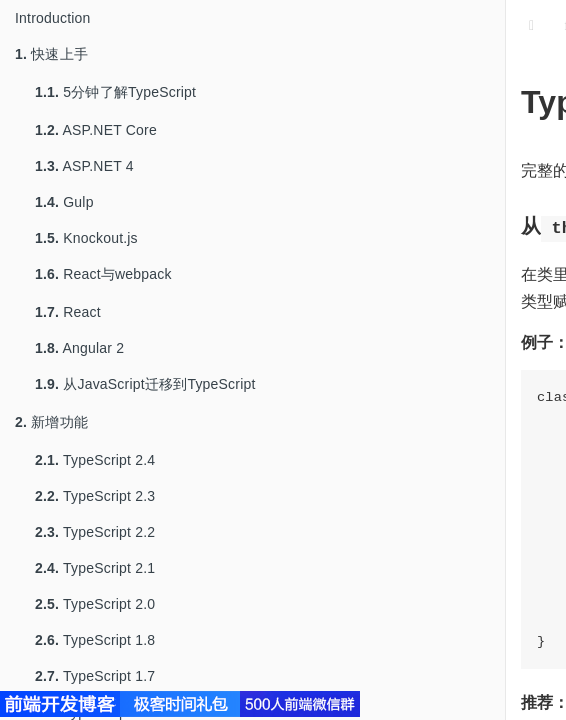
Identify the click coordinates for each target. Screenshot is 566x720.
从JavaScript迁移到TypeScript (145, 384)
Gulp (64, 202)
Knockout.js (86, 238)
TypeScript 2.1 (95, 568)
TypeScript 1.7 (95, 676)
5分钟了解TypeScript (115, 92)
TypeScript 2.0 (95, 604)
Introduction (53, 18)
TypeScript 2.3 (95, 496)
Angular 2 (79, 348)
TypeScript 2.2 (95, 532)
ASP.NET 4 (84, 166)
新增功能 (51, 422)
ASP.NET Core (96, 130)
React (68, 312)
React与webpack (103, 274)
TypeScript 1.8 (95, 640)
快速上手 (51, 54)
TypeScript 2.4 (95, 460)
